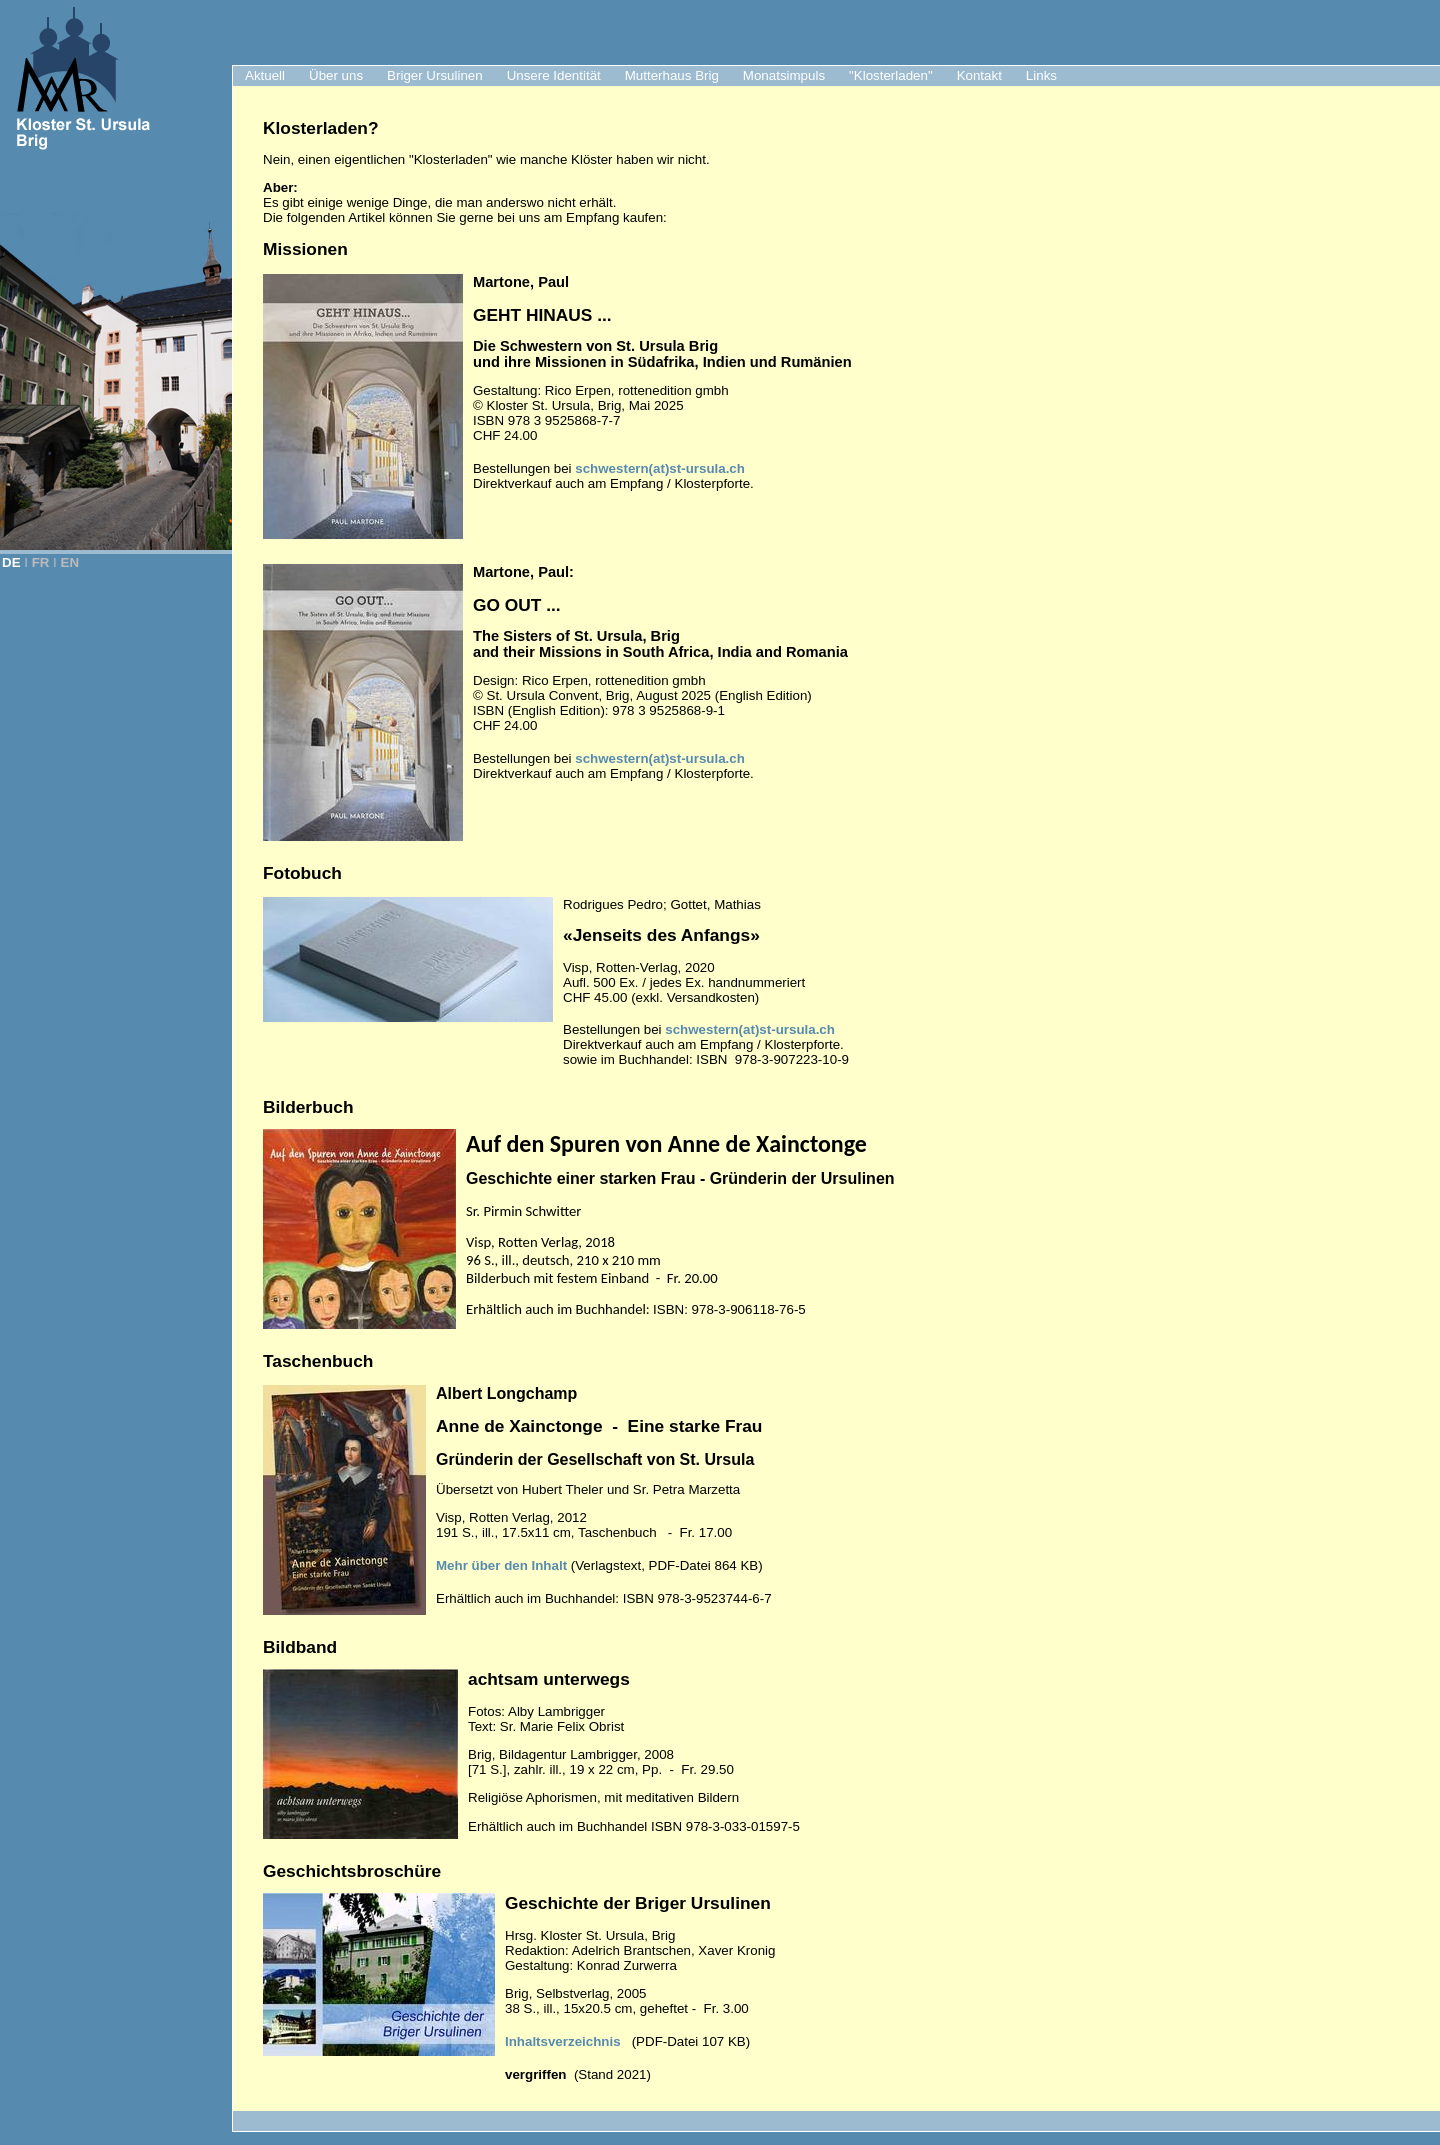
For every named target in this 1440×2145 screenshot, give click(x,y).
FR (41, 562)
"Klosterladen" (891, 75)
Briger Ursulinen (435, 75)
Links (1041, 75)
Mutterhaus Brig (672, 75)
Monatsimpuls (784, 75)
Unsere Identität (554, 75)
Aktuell (265, 75)
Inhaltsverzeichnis (563, 2041)
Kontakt (979, 75)
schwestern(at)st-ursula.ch (660, 468)
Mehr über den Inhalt (501, 1565)
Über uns (336, 75)
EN (70, 562)
